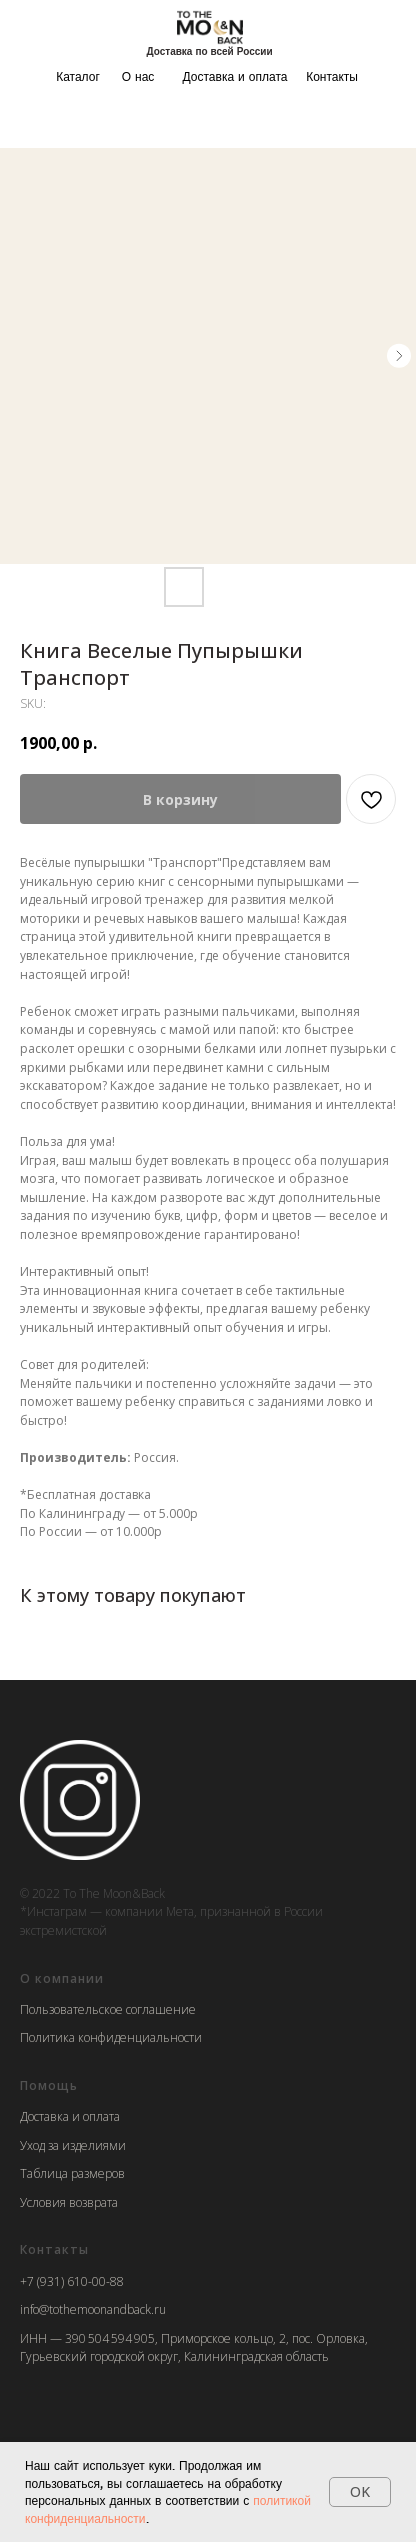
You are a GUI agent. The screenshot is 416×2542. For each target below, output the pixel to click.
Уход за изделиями (73, 2145)
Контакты (332, 76)
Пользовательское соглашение (108, 2009)
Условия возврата (69, 2202)
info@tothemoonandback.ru (93, 2309)
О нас (138, 76)
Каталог (78, 76)
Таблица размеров (72, 2173)
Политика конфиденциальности (111, 2037)
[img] (210, 26)
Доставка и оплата (235, 76)
